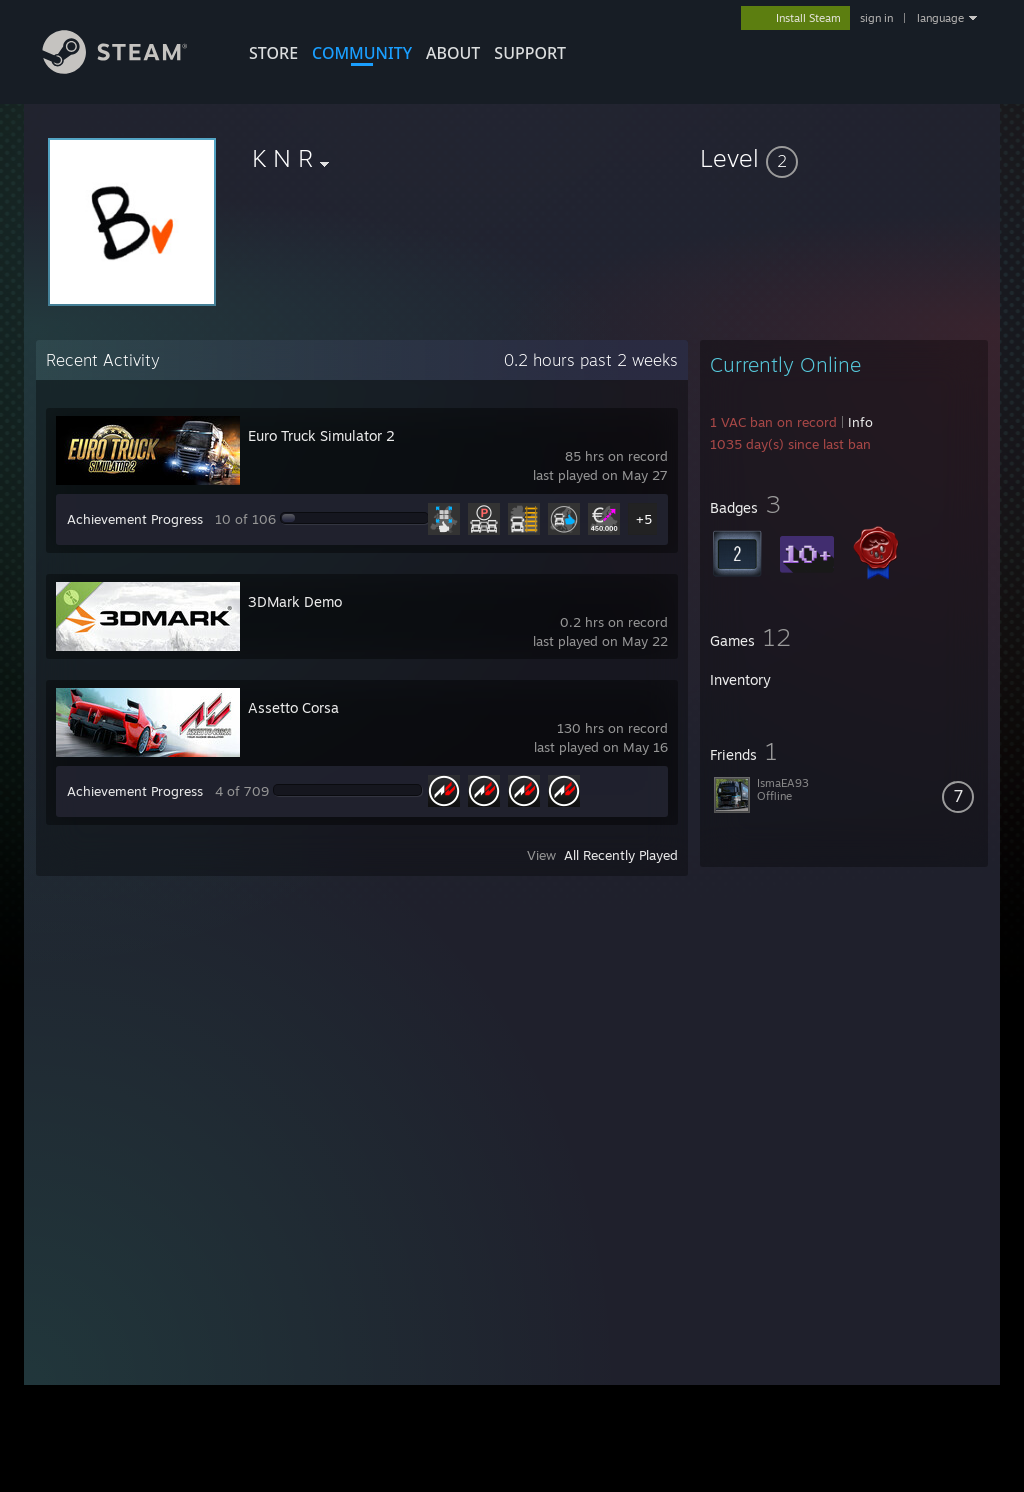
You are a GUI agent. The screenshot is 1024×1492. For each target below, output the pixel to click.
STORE (273, 53)
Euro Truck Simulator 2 (321, 435)
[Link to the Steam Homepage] (130, 68)
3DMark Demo (295, 601)
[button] (844, 158)
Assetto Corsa (293, 707)
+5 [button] (644, 519)
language (940, 18)
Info (860, 422)
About (453, 53)
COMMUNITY (362, 53)
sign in (876, 18)
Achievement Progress (135, 519)
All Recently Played (621, 855)
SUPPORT (530, 53)
